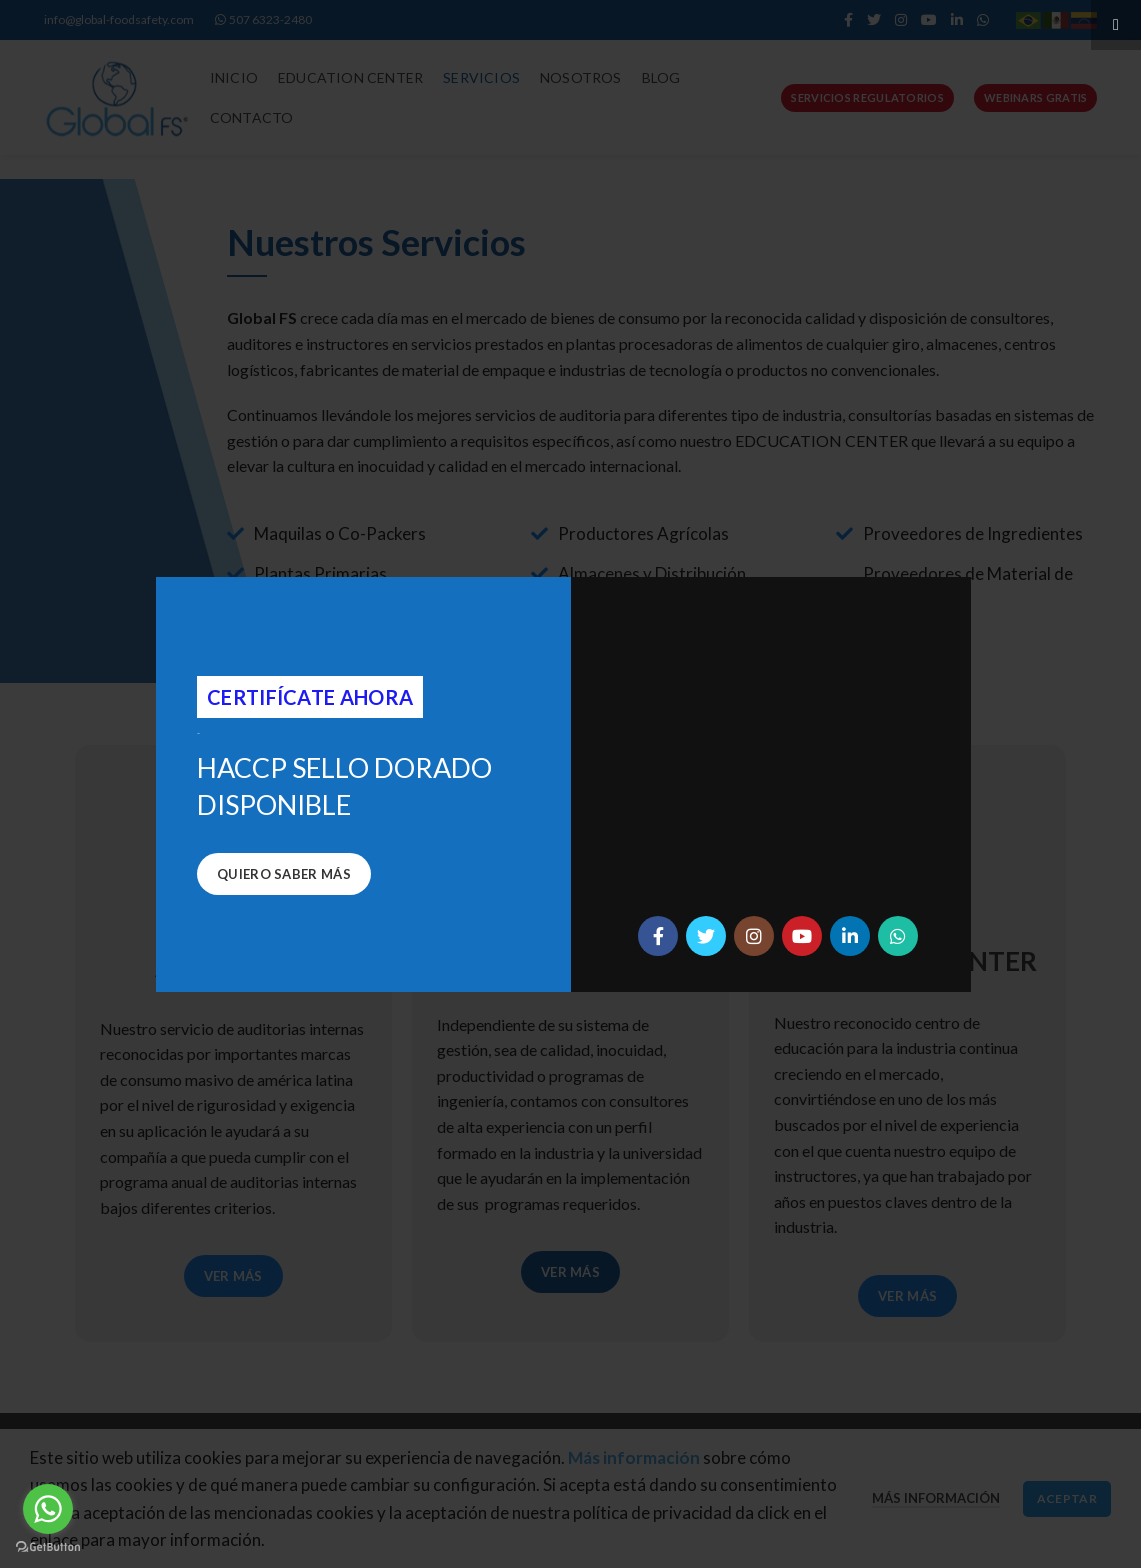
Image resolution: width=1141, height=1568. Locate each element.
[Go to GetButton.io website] (48, 1547)
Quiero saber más (284, 874)
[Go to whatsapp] (48, 1509)
